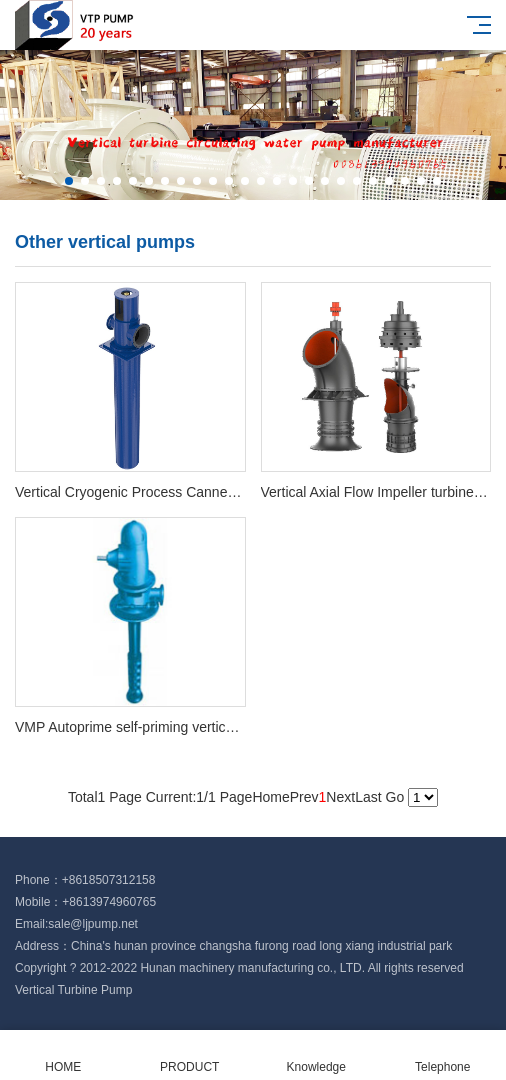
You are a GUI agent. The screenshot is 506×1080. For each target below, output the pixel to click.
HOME (63, 1055)
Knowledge (316, 1055)
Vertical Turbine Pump (73, 990)
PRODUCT (190, 1055)
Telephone (443, 1055)
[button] (69, 181)
